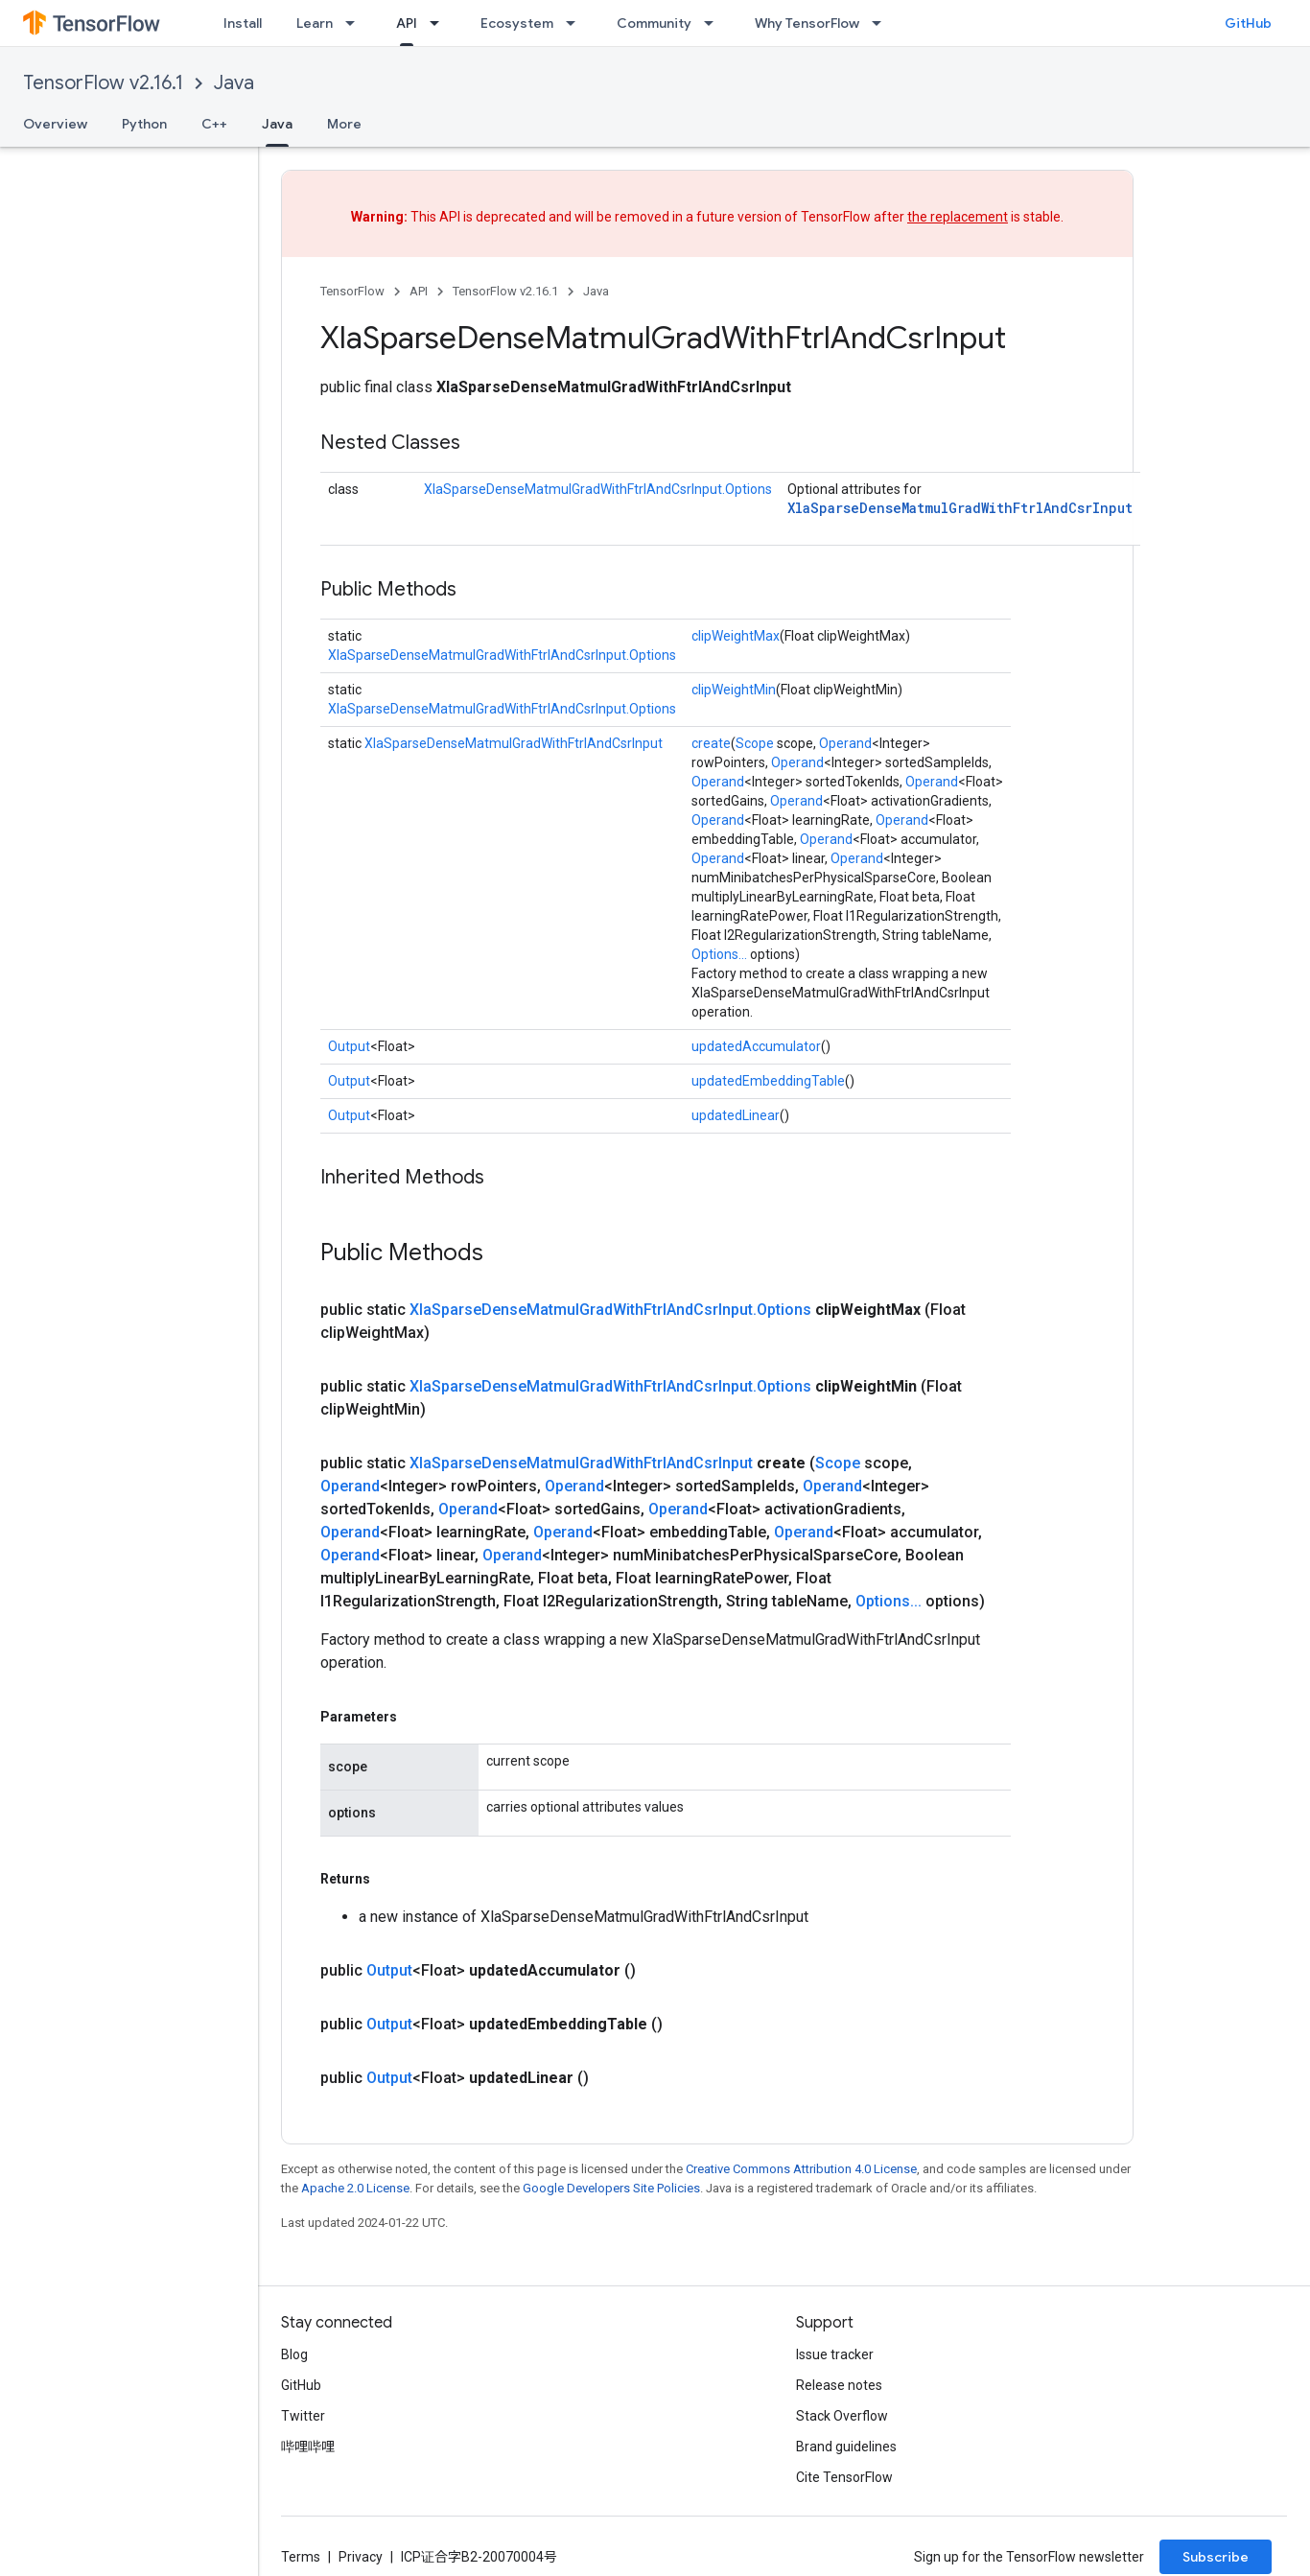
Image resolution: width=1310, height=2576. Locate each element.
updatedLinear (735, 1115)
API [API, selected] (406, 23)
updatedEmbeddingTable (768, 1081)
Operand (845, 743)
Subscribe (1215, 2556)
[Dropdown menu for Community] (714, 23)
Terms (300, 2556)
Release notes (839, 2385)
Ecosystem (516, 23)
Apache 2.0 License (355, 2188)
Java (234, 83)
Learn (314, 23)
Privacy (361, 2556)
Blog (294, 2354)
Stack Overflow (842, 2416)
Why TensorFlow (807, 23)
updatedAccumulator (756, 1046)
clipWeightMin (733, 689)
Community (654, 23)
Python (144, 123)
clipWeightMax (735, 636)
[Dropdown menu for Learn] (356, 23)
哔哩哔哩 (308, 2446)
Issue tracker (835, 2354)
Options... (719, 954)
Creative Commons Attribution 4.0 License (801, 2169)
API (418, 291)
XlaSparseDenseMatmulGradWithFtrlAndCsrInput (960, 508)
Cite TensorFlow (844, 2477)
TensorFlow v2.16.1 (103, 83)
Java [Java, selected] (277, 123)
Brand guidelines (846, 2446)
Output (349, 1046)
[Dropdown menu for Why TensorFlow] (882, 23)
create (711, 743)
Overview (55, 123)
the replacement (957, 216)
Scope (755, 743)
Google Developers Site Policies (611, 2188)
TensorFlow (352, 291)
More (344, 123)
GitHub (1248, 23)
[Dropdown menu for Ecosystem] (576, 23)
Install (242, 23)
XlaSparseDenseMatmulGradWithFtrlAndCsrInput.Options (598, 489)
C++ (214, 123)
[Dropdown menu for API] (440, 23)
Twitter (303, 2416)
